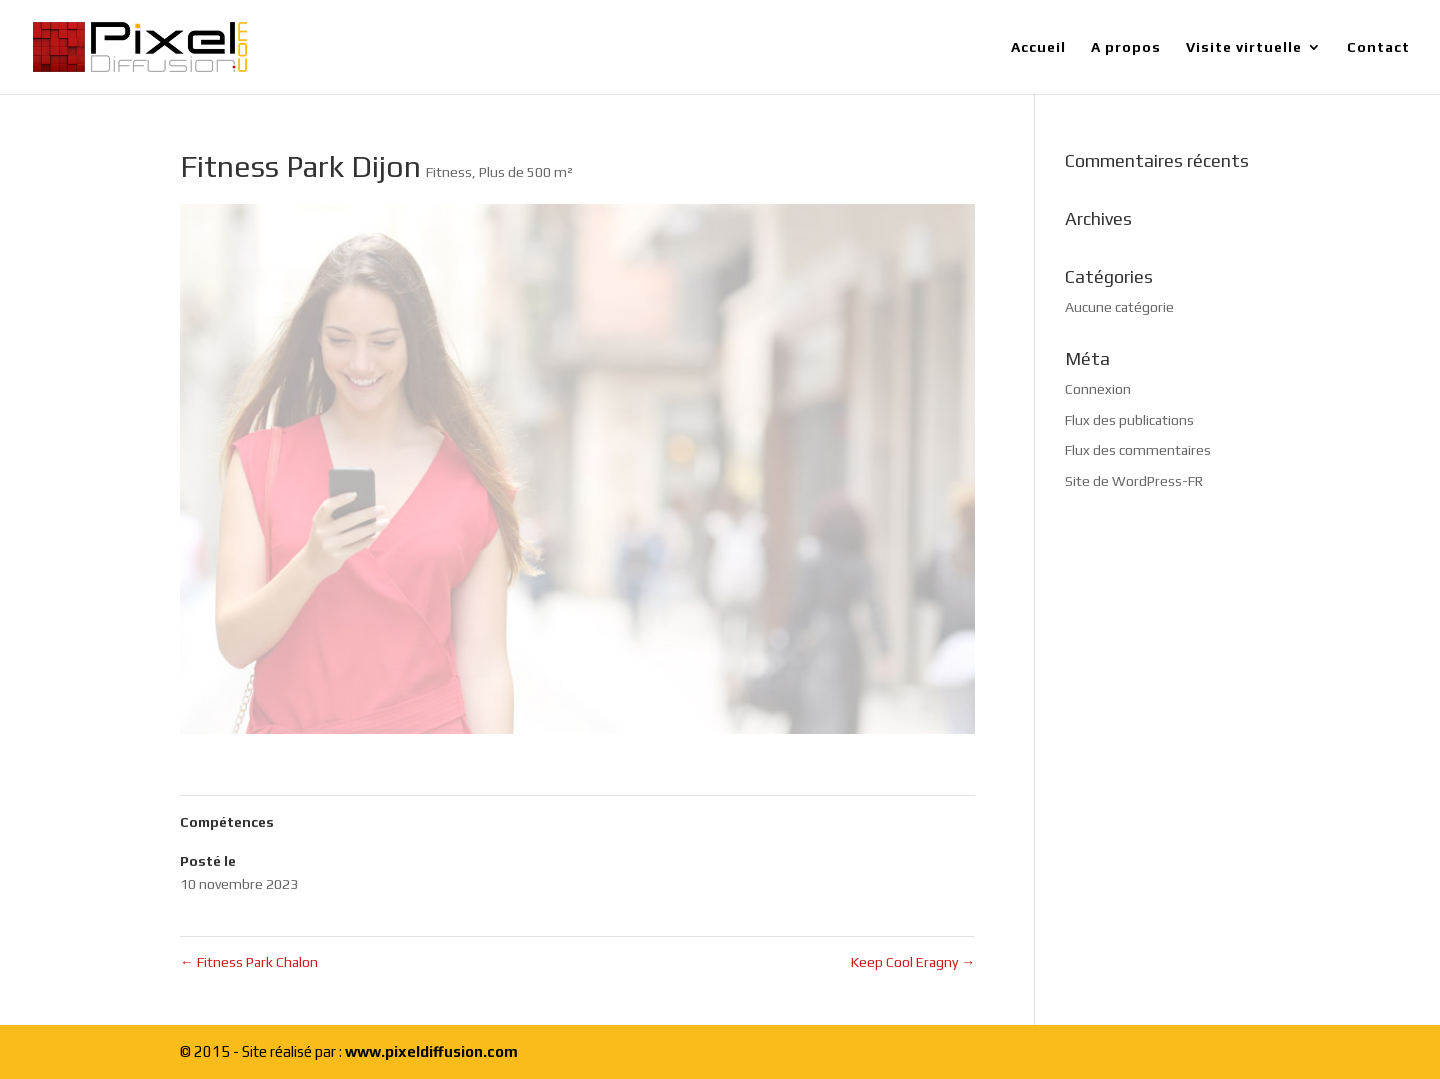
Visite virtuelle (1244, 47)
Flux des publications (1129, 420)
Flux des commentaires (1138, 450)
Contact (1378, 47)
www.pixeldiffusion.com (431, 1051)
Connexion (1098, 389)
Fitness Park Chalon (249, 962)
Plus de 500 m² (526, 172)
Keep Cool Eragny (913, 962)
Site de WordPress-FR (1134, 481)
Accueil (1038, 47)
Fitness (449, 172)
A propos (1126, 47)
